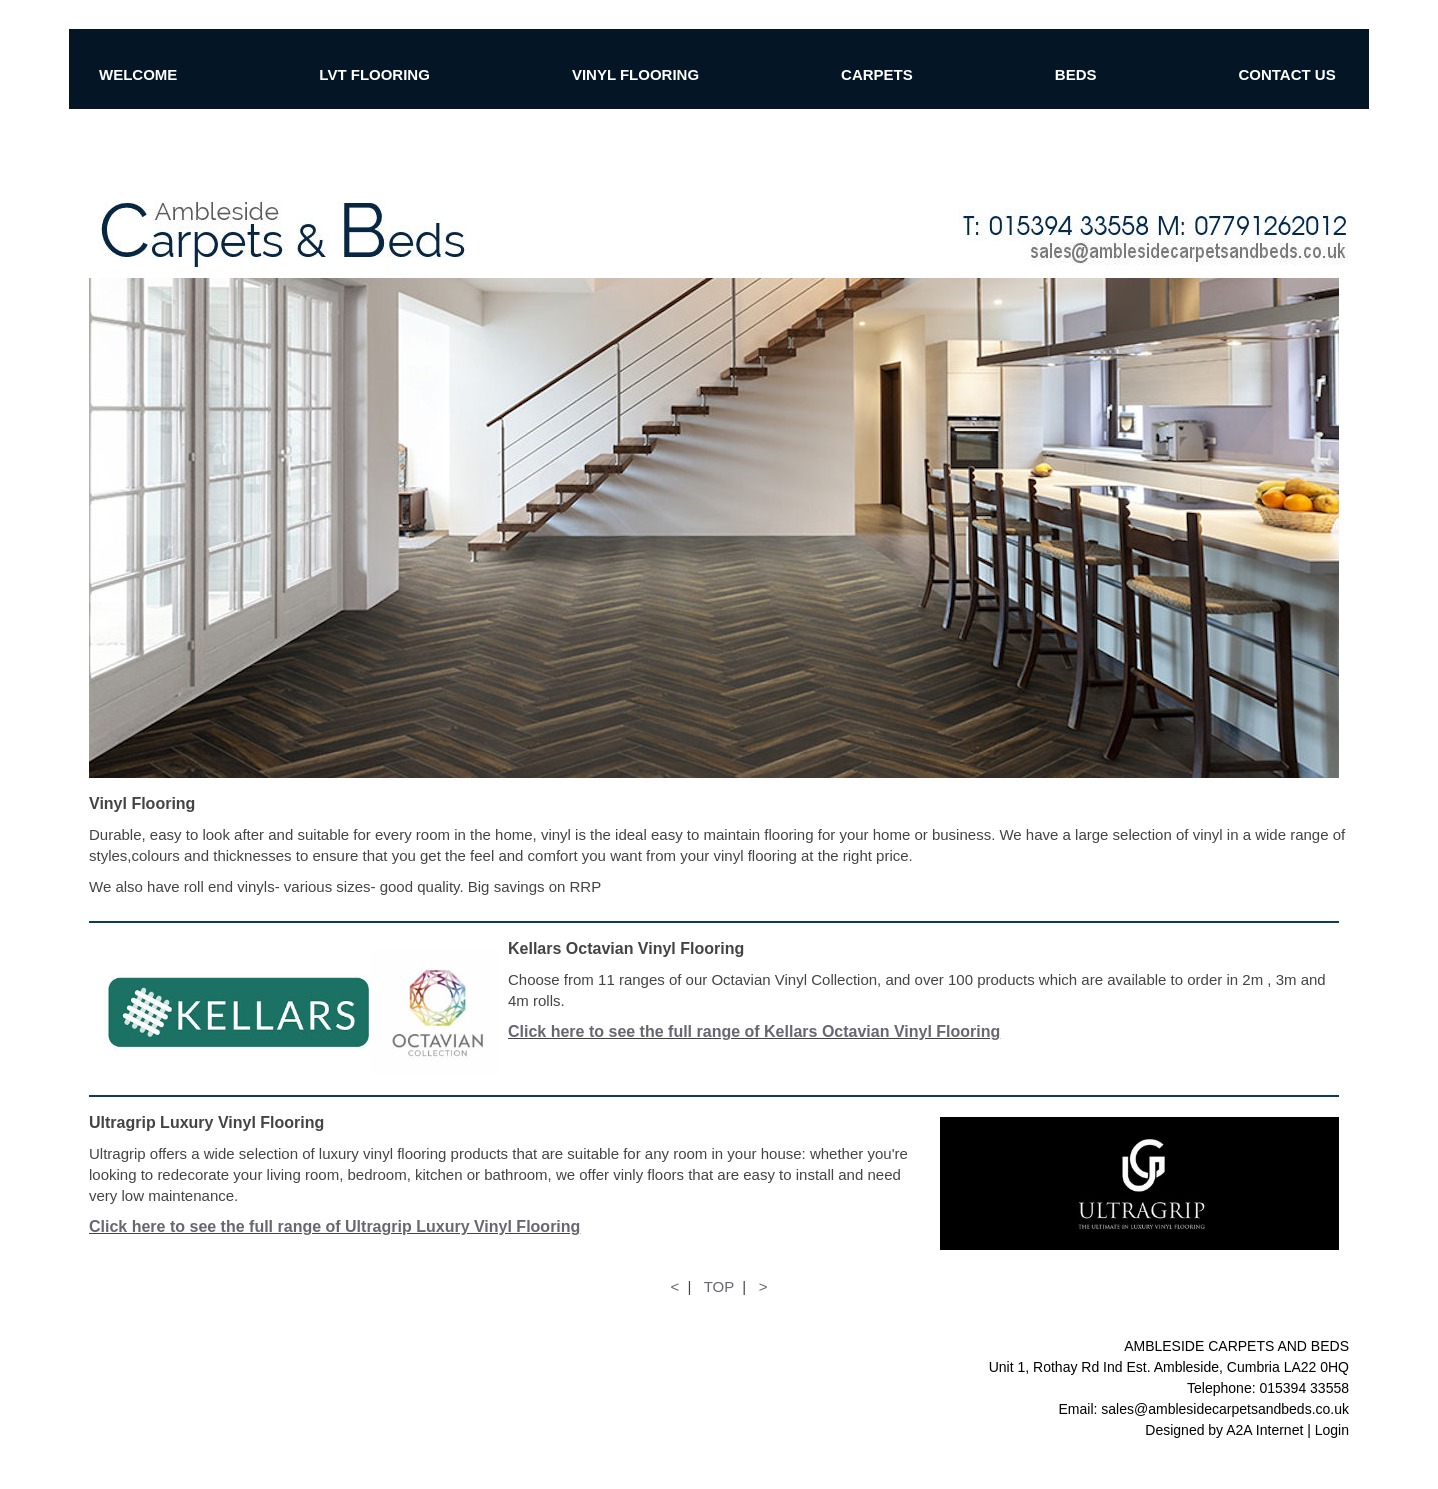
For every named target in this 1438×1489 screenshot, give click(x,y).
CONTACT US (1286, 74)
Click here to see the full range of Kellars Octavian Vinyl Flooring (754, 1031)
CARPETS (877, 74)
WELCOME (138, 74)
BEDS (1076, 74)
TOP (719, 1286)
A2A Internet (1264, 1430)
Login (1332, 1430)
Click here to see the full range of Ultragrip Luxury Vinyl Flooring (334, 1226)
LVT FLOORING (374, 74)
